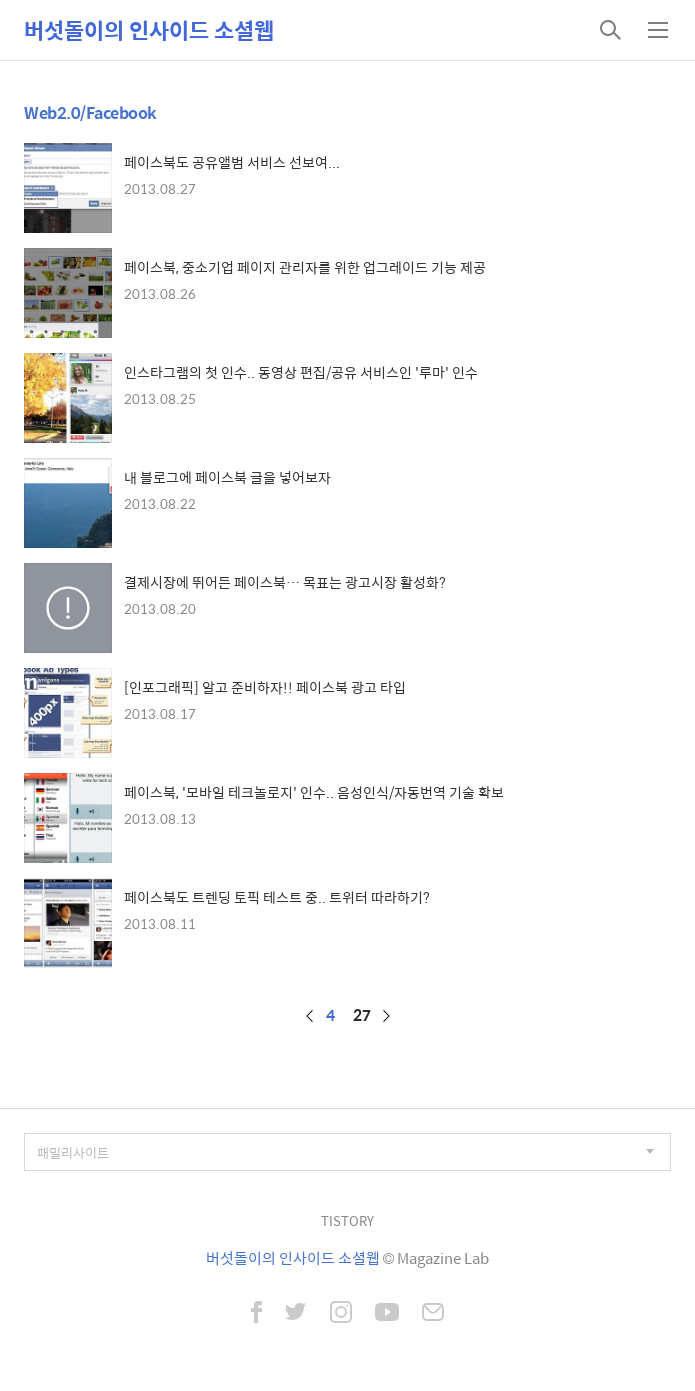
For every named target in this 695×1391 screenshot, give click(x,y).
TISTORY (347, 1220)
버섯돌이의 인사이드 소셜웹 (149, 30)
